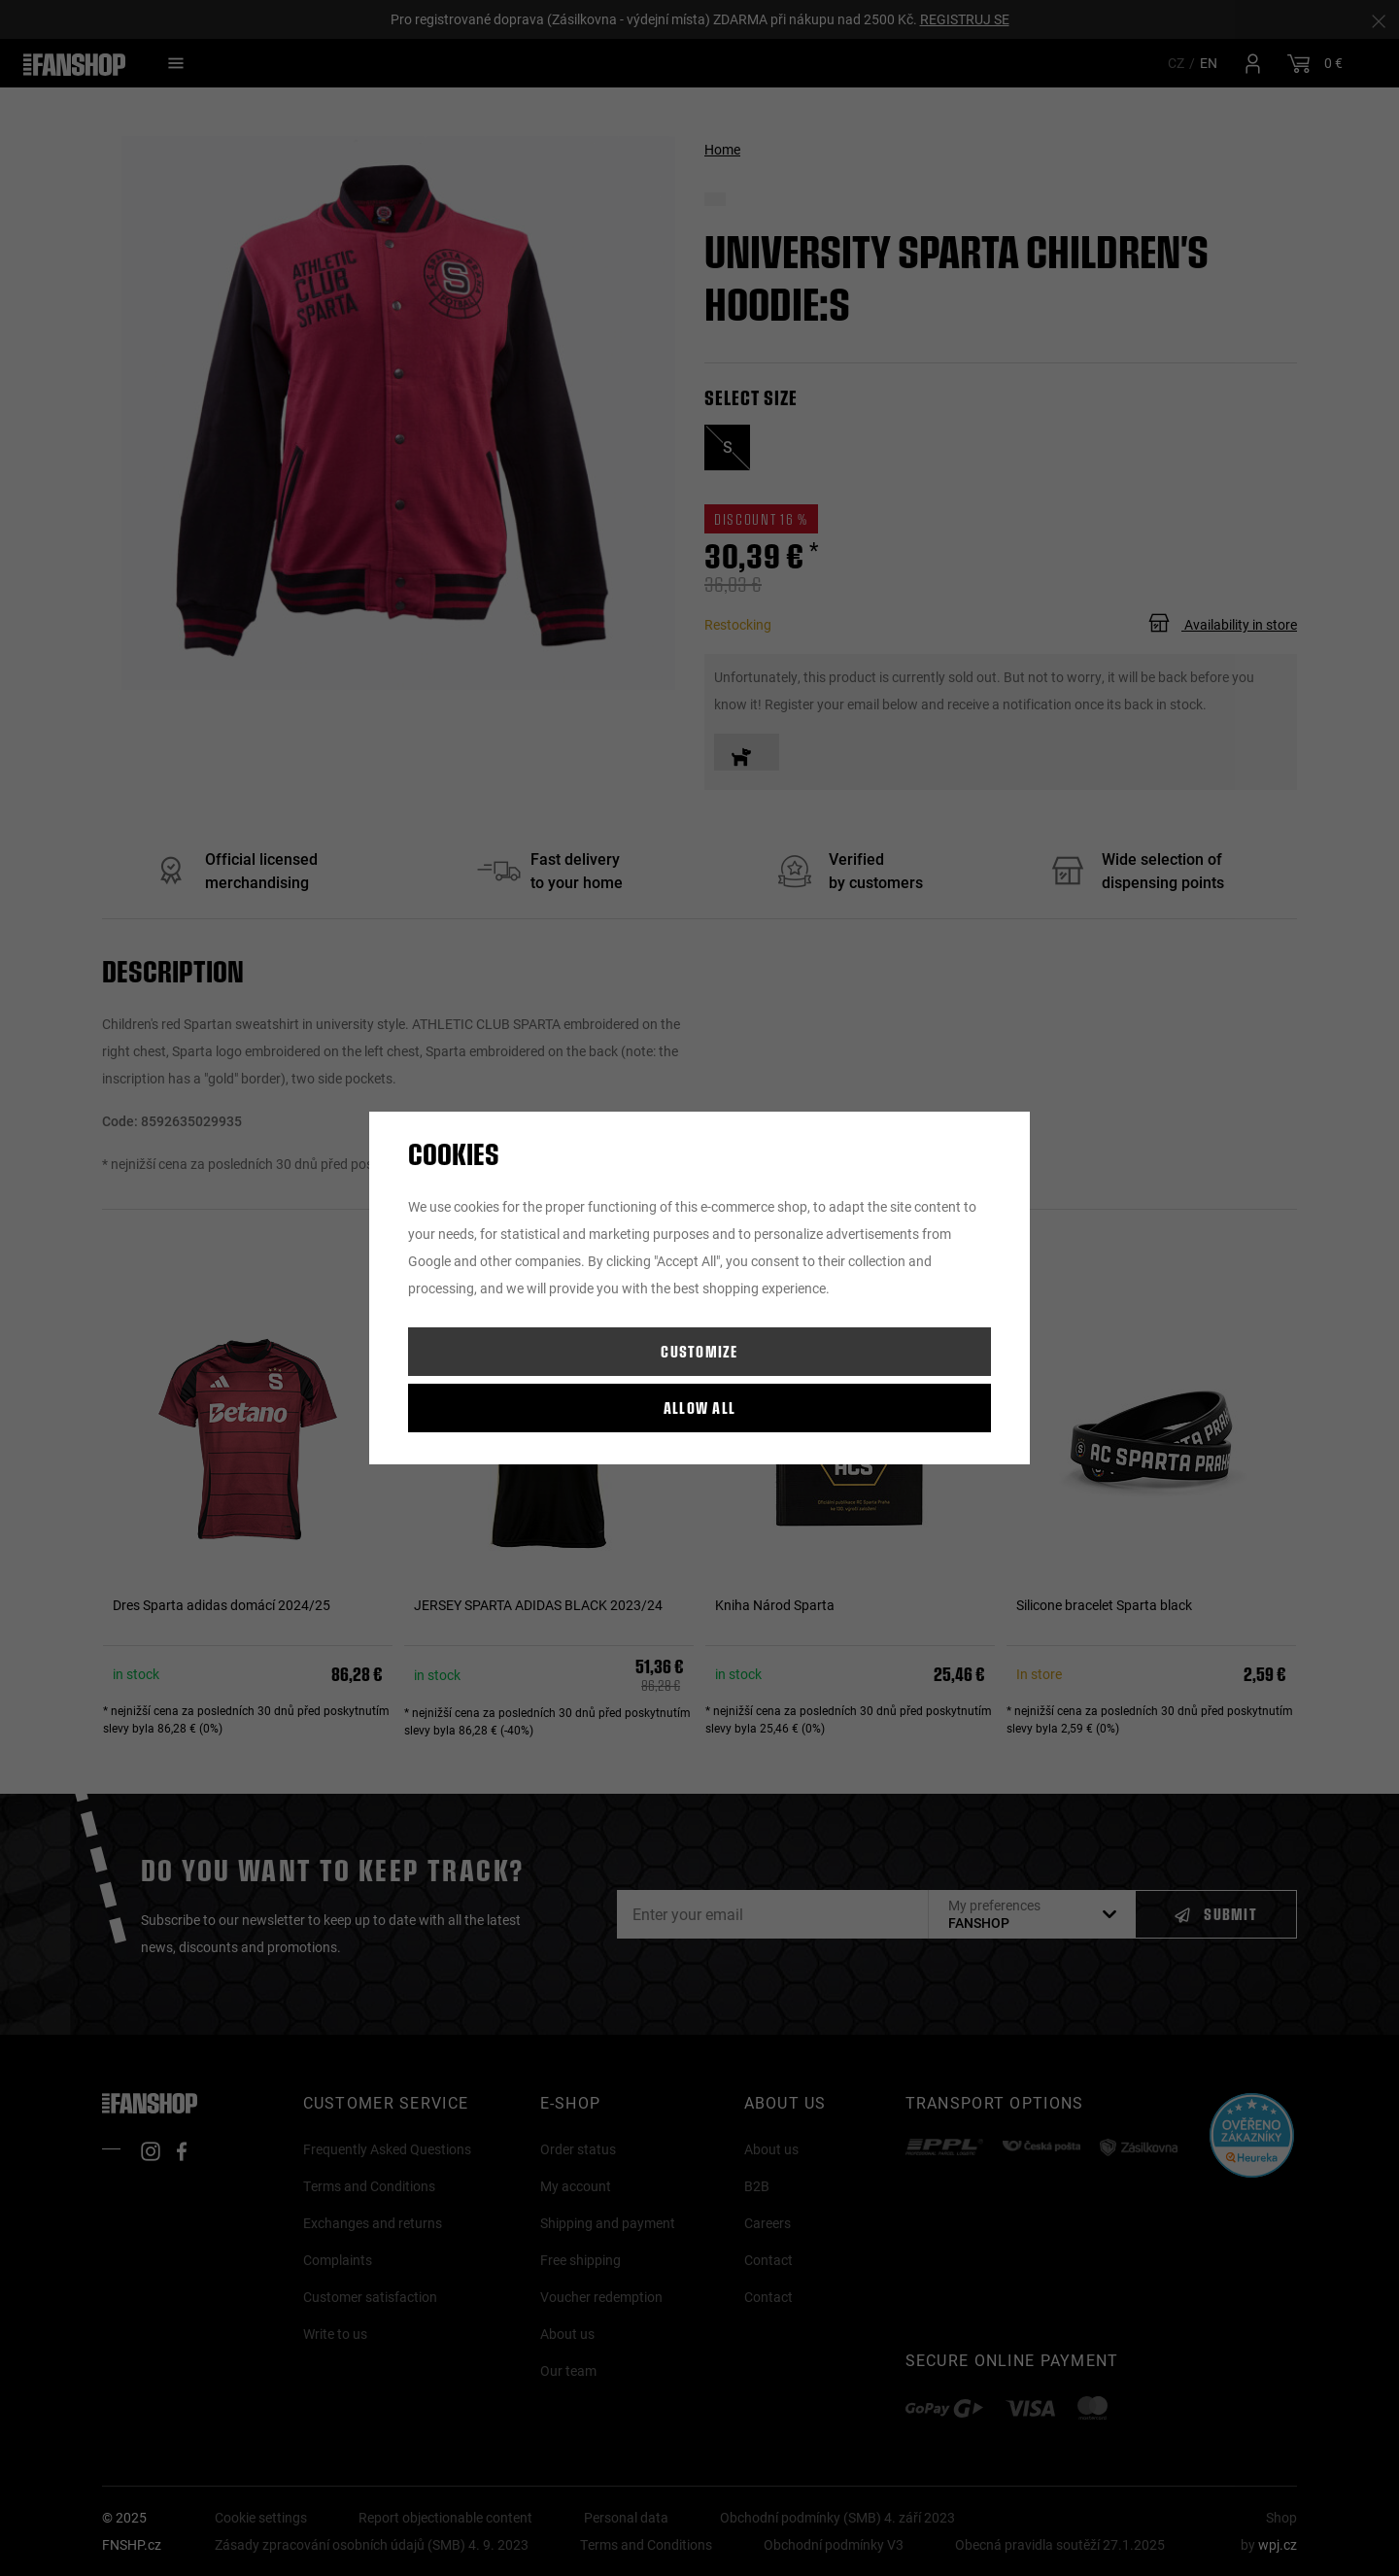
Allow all (700, 1407)
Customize (699, 1351)
